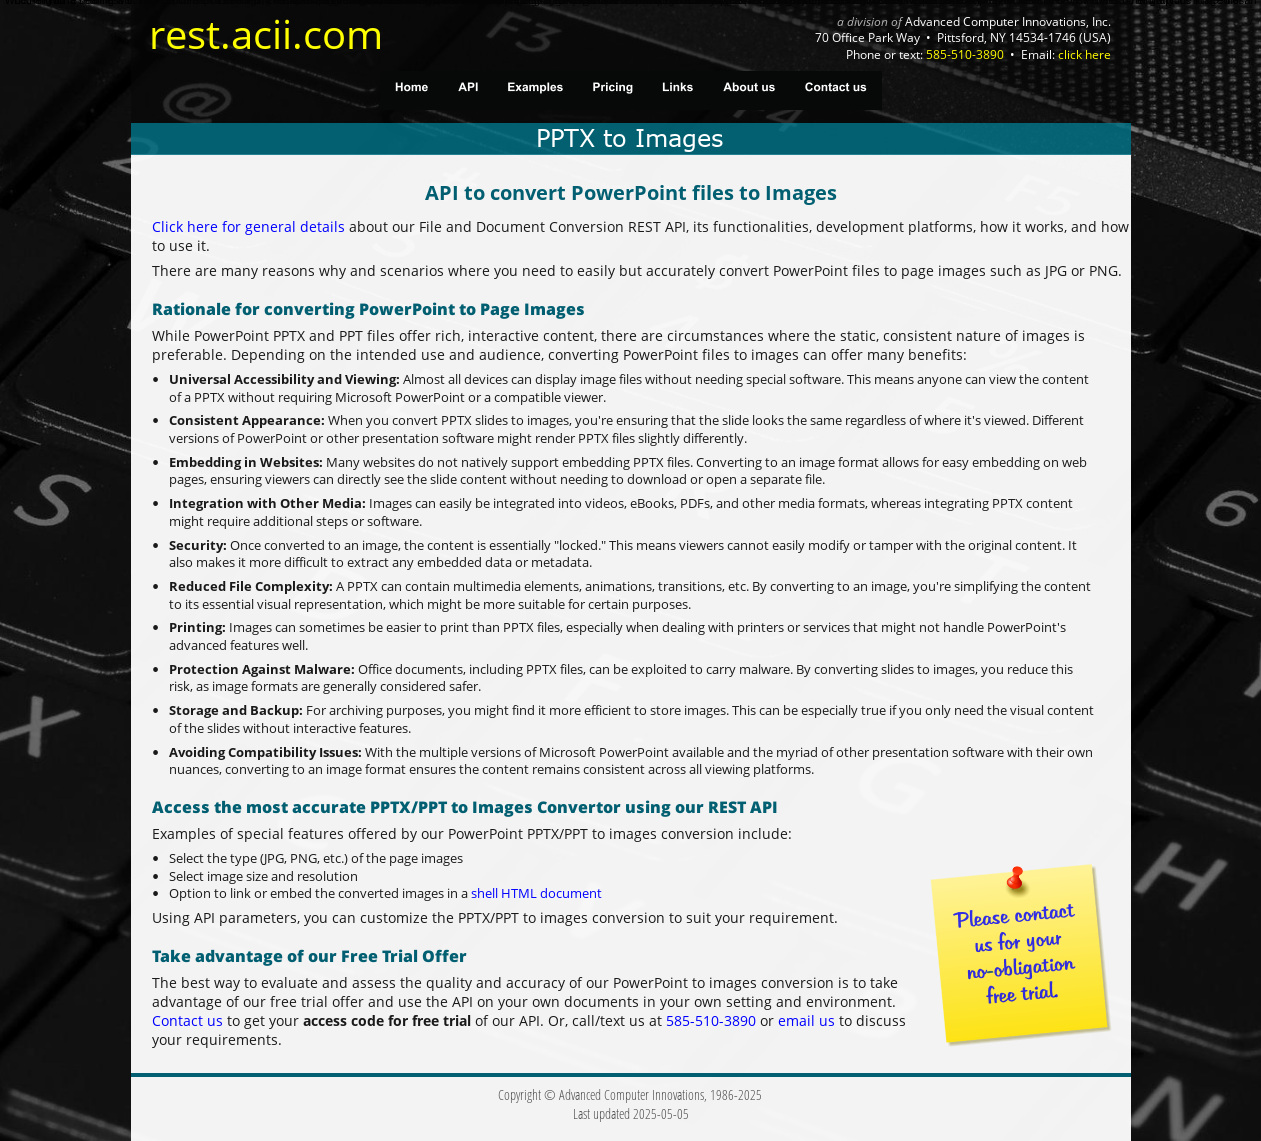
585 (678, 1020)
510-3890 (725, 1020)
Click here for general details (248, 226)
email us (806, 1020)
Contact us (187, 1020)
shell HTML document (536, 893)
